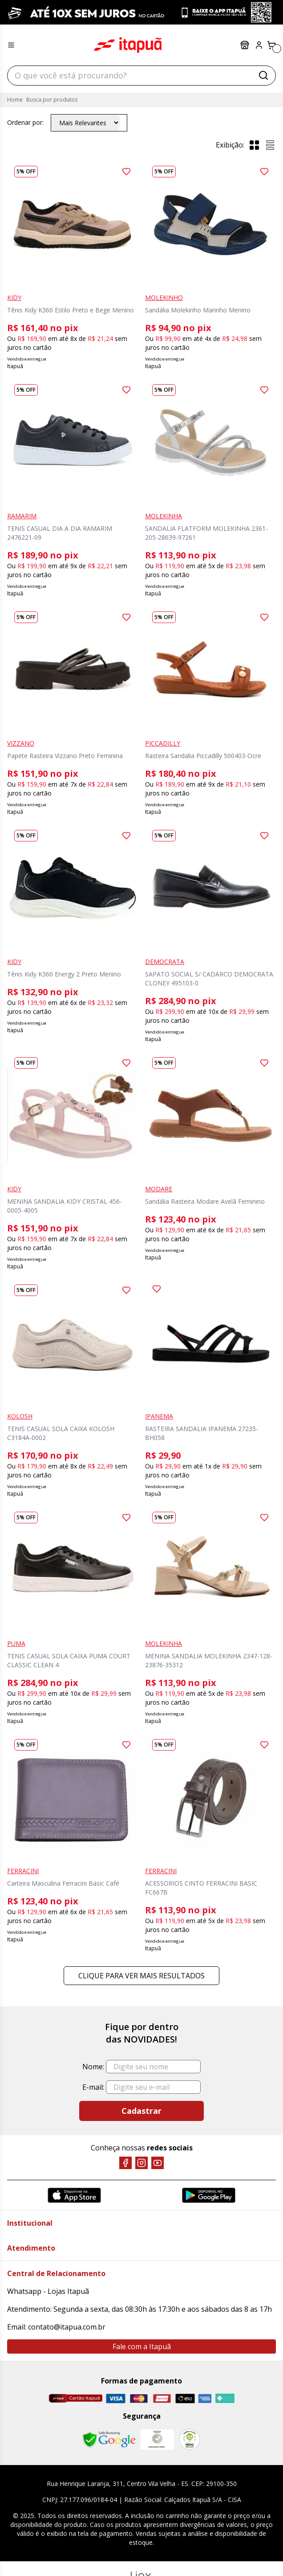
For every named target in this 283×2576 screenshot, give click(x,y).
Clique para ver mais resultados (141, 1976)
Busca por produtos (51, 99)
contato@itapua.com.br (66, 2327)
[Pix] (224, 2398)
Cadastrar (141, 2110)
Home (15, 99)
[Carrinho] (271, 45)
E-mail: (93, 2087)
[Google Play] (208, 2195)
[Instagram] (141, 2163)
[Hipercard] (162, 2398)
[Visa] (115, 2398)
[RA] (189, 2439)
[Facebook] (125, 2163)
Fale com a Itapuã (142, 2346)
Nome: (93, 2066)
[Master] (139, 2398)
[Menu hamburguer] (11, 45)
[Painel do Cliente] (259, 45)
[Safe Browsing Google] (109, 2439)
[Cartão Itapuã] (75, 2398)
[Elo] (185, 2398)
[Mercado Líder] (157, 2439)
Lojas (244, 45)
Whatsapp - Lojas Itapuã (48, 2291)
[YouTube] (157, 2163)
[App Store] (74, 2195)
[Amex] (204, 2398)
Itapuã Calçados (127, 45)
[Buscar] (263, 75)
